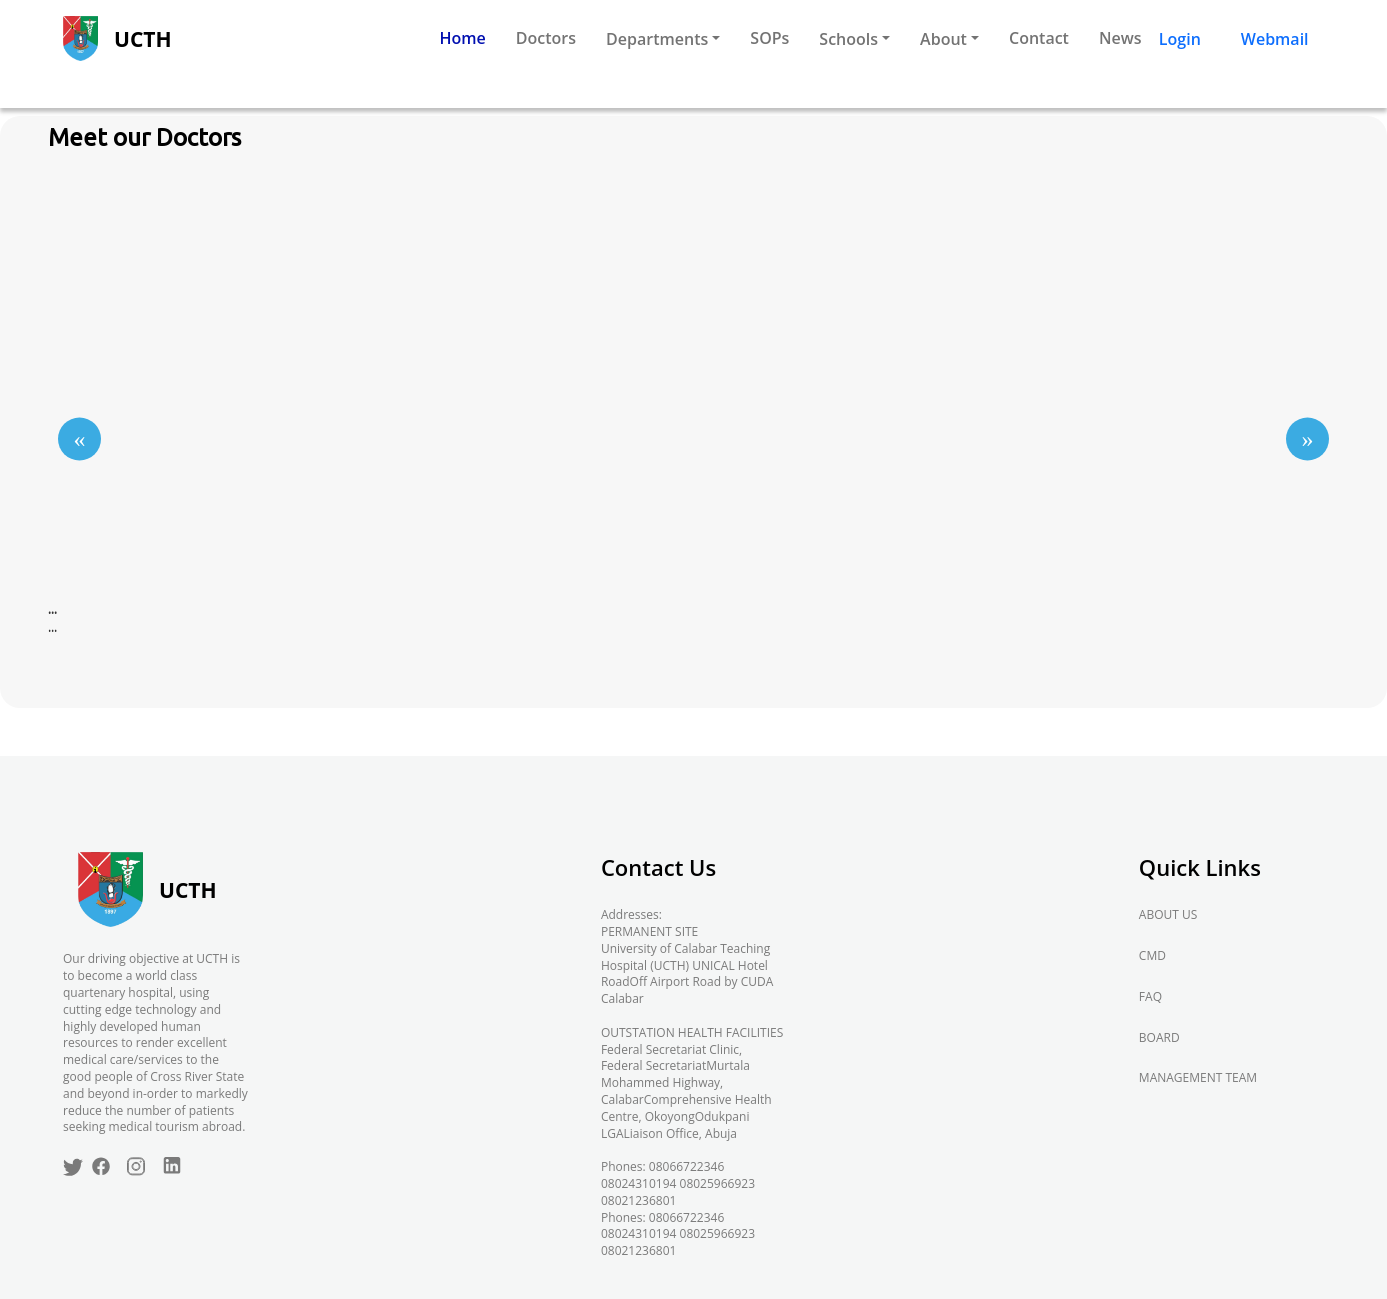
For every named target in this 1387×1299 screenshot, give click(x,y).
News (1120, 38)
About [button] (943, 39)
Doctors (546, 38)
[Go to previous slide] (79, 438)
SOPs (769, 38)
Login (1180, 39)
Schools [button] (848, 39)
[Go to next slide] (1307, 438)
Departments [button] (657, 39)
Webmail (1275, 39)
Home (463, 38)
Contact (1039, 38)
